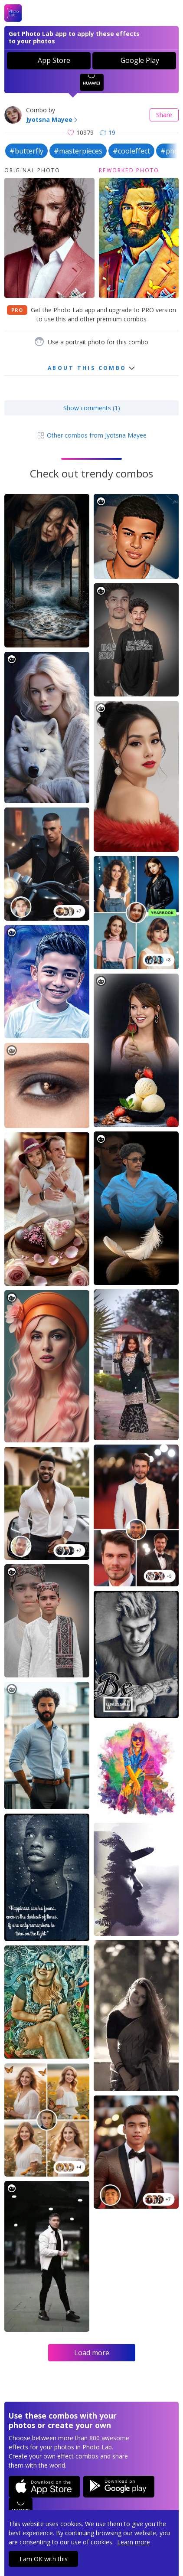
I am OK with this (44, 2559)
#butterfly (26, 151)
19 (107, 132)
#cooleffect (131, 151)
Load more (91, 2352)
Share (164, 115)
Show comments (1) (91, 408)
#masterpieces (78, 151)
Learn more (133, 2542)
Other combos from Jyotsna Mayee (91, 435)
